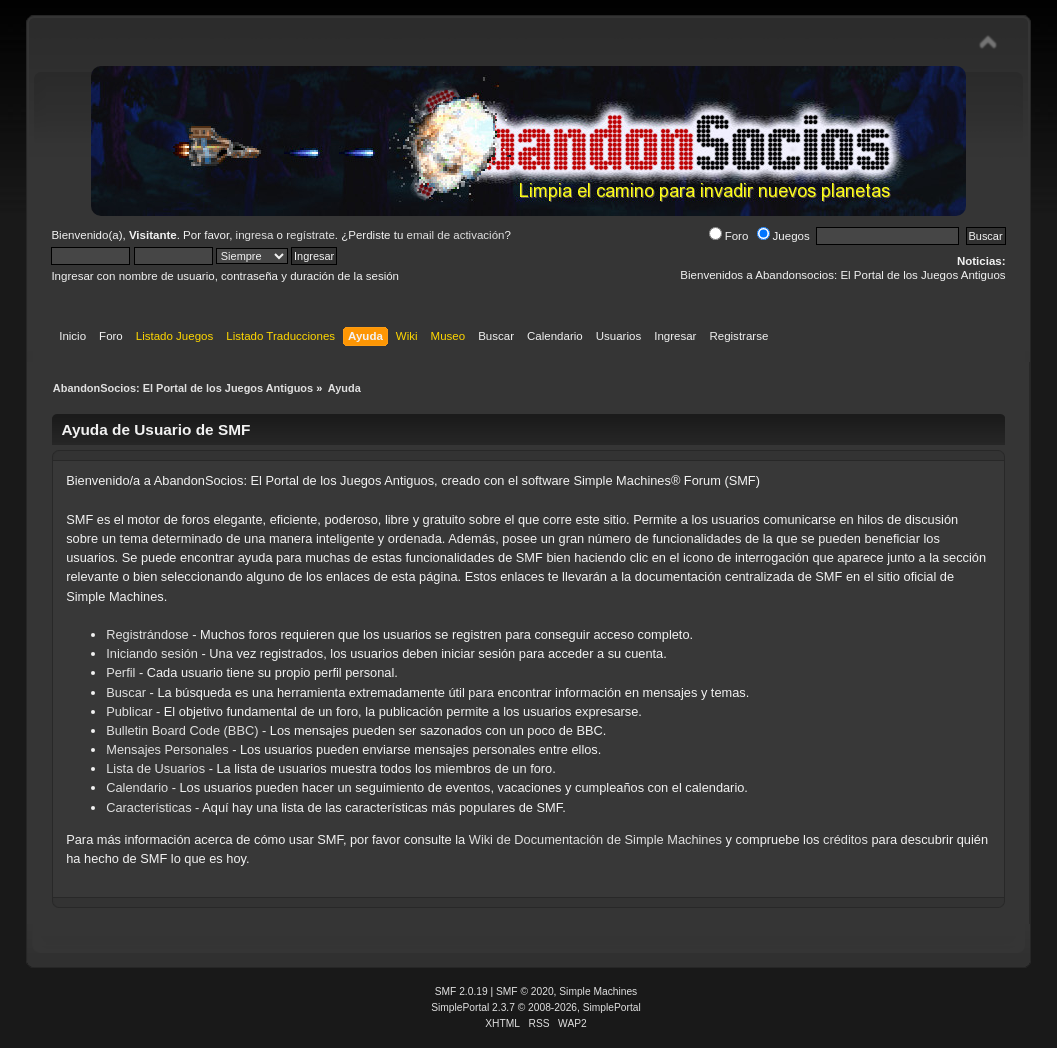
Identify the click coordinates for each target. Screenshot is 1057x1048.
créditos (845, 839)
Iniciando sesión (152, 653)
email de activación (456, 235)
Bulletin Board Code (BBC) (184, 730)
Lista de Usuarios (155, 768)
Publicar (129, 711)
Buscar (126, 692)
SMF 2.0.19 (461, 991)
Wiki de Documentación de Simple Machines (595, 839)
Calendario (137, 787)
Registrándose (147, 634)
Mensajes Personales (167, 749)
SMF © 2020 (525, 991)
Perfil (120, 672)
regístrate (310, 235)
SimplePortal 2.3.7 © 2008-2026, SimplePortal (536, 1007)
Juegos (783, 236)
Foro (729, 236)
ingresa (255, 235)
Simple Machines (598, 991)
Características (148, 807)
